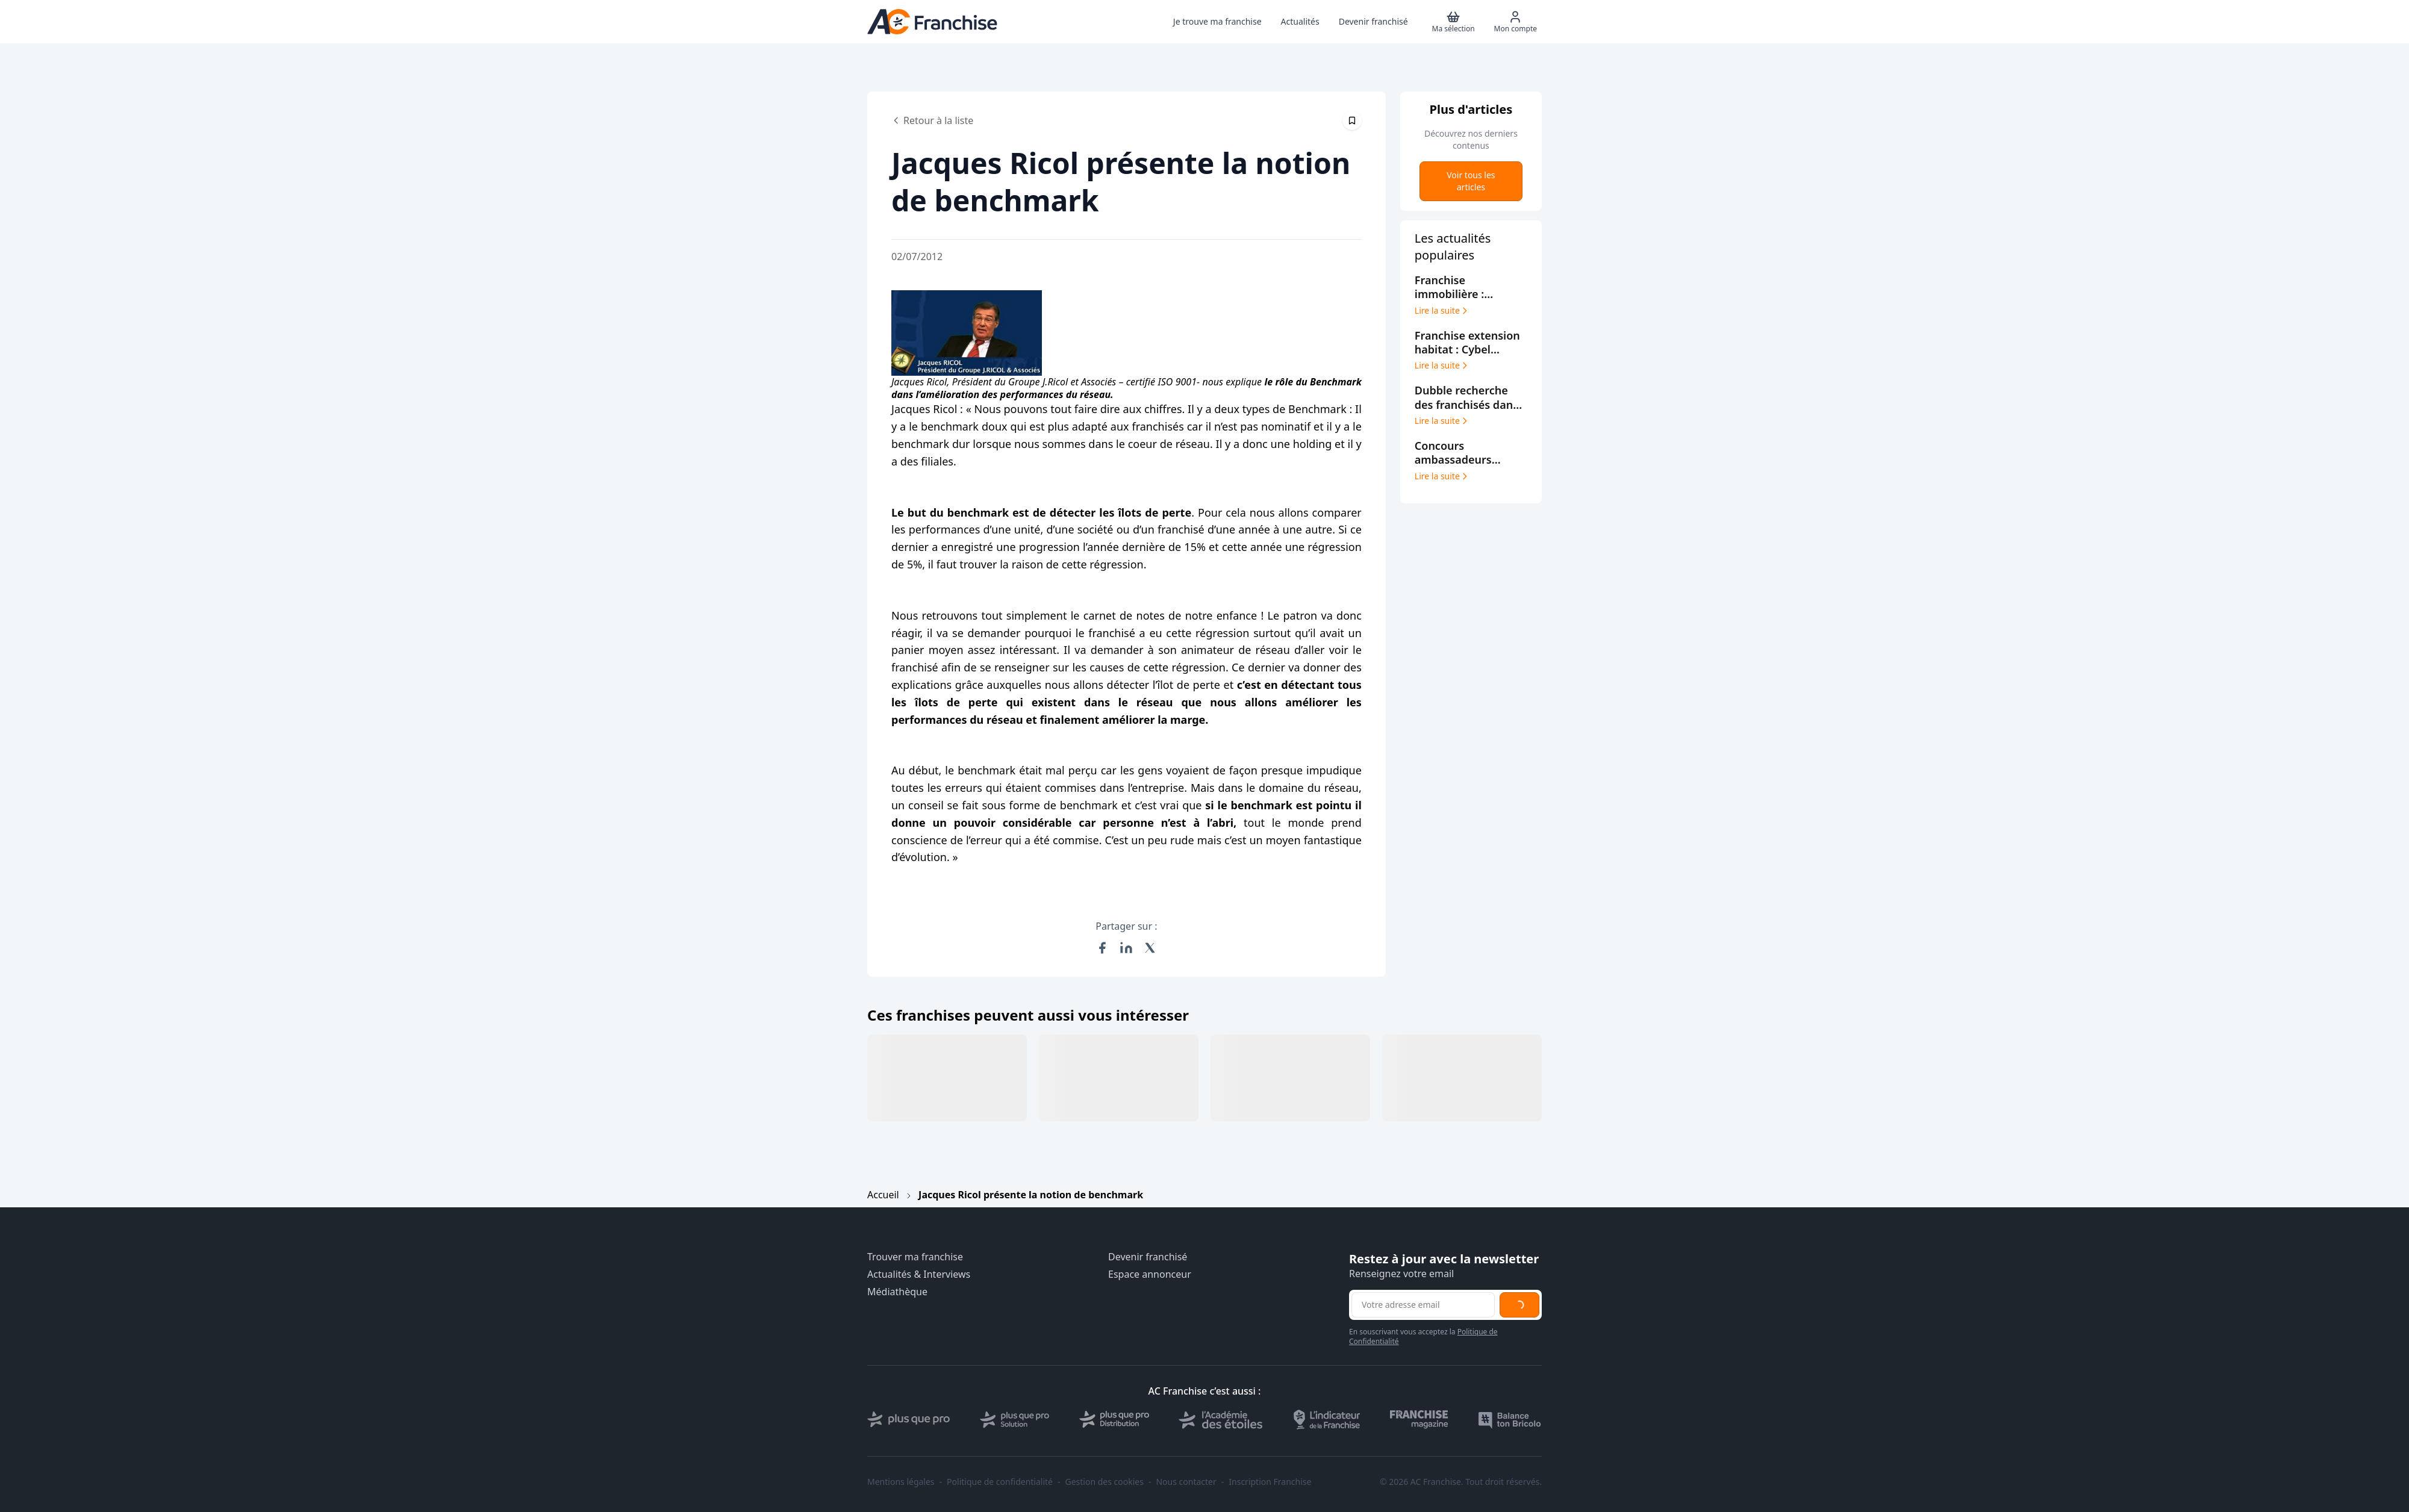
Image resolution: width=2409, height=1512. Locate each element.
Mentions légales (901, 1481)
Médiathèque (897, 1292)
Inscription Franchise (1270, 1481)
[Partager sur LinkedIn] (1126, 947)
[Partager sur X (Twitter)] (1150, 947)
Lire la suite (1442, 310)
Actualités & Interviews (918, 1274)
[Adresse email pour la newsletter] (1423, 1305)
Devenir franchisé (1147, 1257)
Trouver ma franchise (915, 1257)
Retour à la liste (932, 120)
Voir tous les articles (1471, 181)
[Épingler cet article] (1352, 120)
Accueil (883, 1194)
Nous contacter (1186, 1481)
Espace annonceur (1149, 1274)
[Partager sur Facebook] (1102, 947)
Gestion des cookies (1104, 1481)
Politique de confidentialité (1000, 1481)
